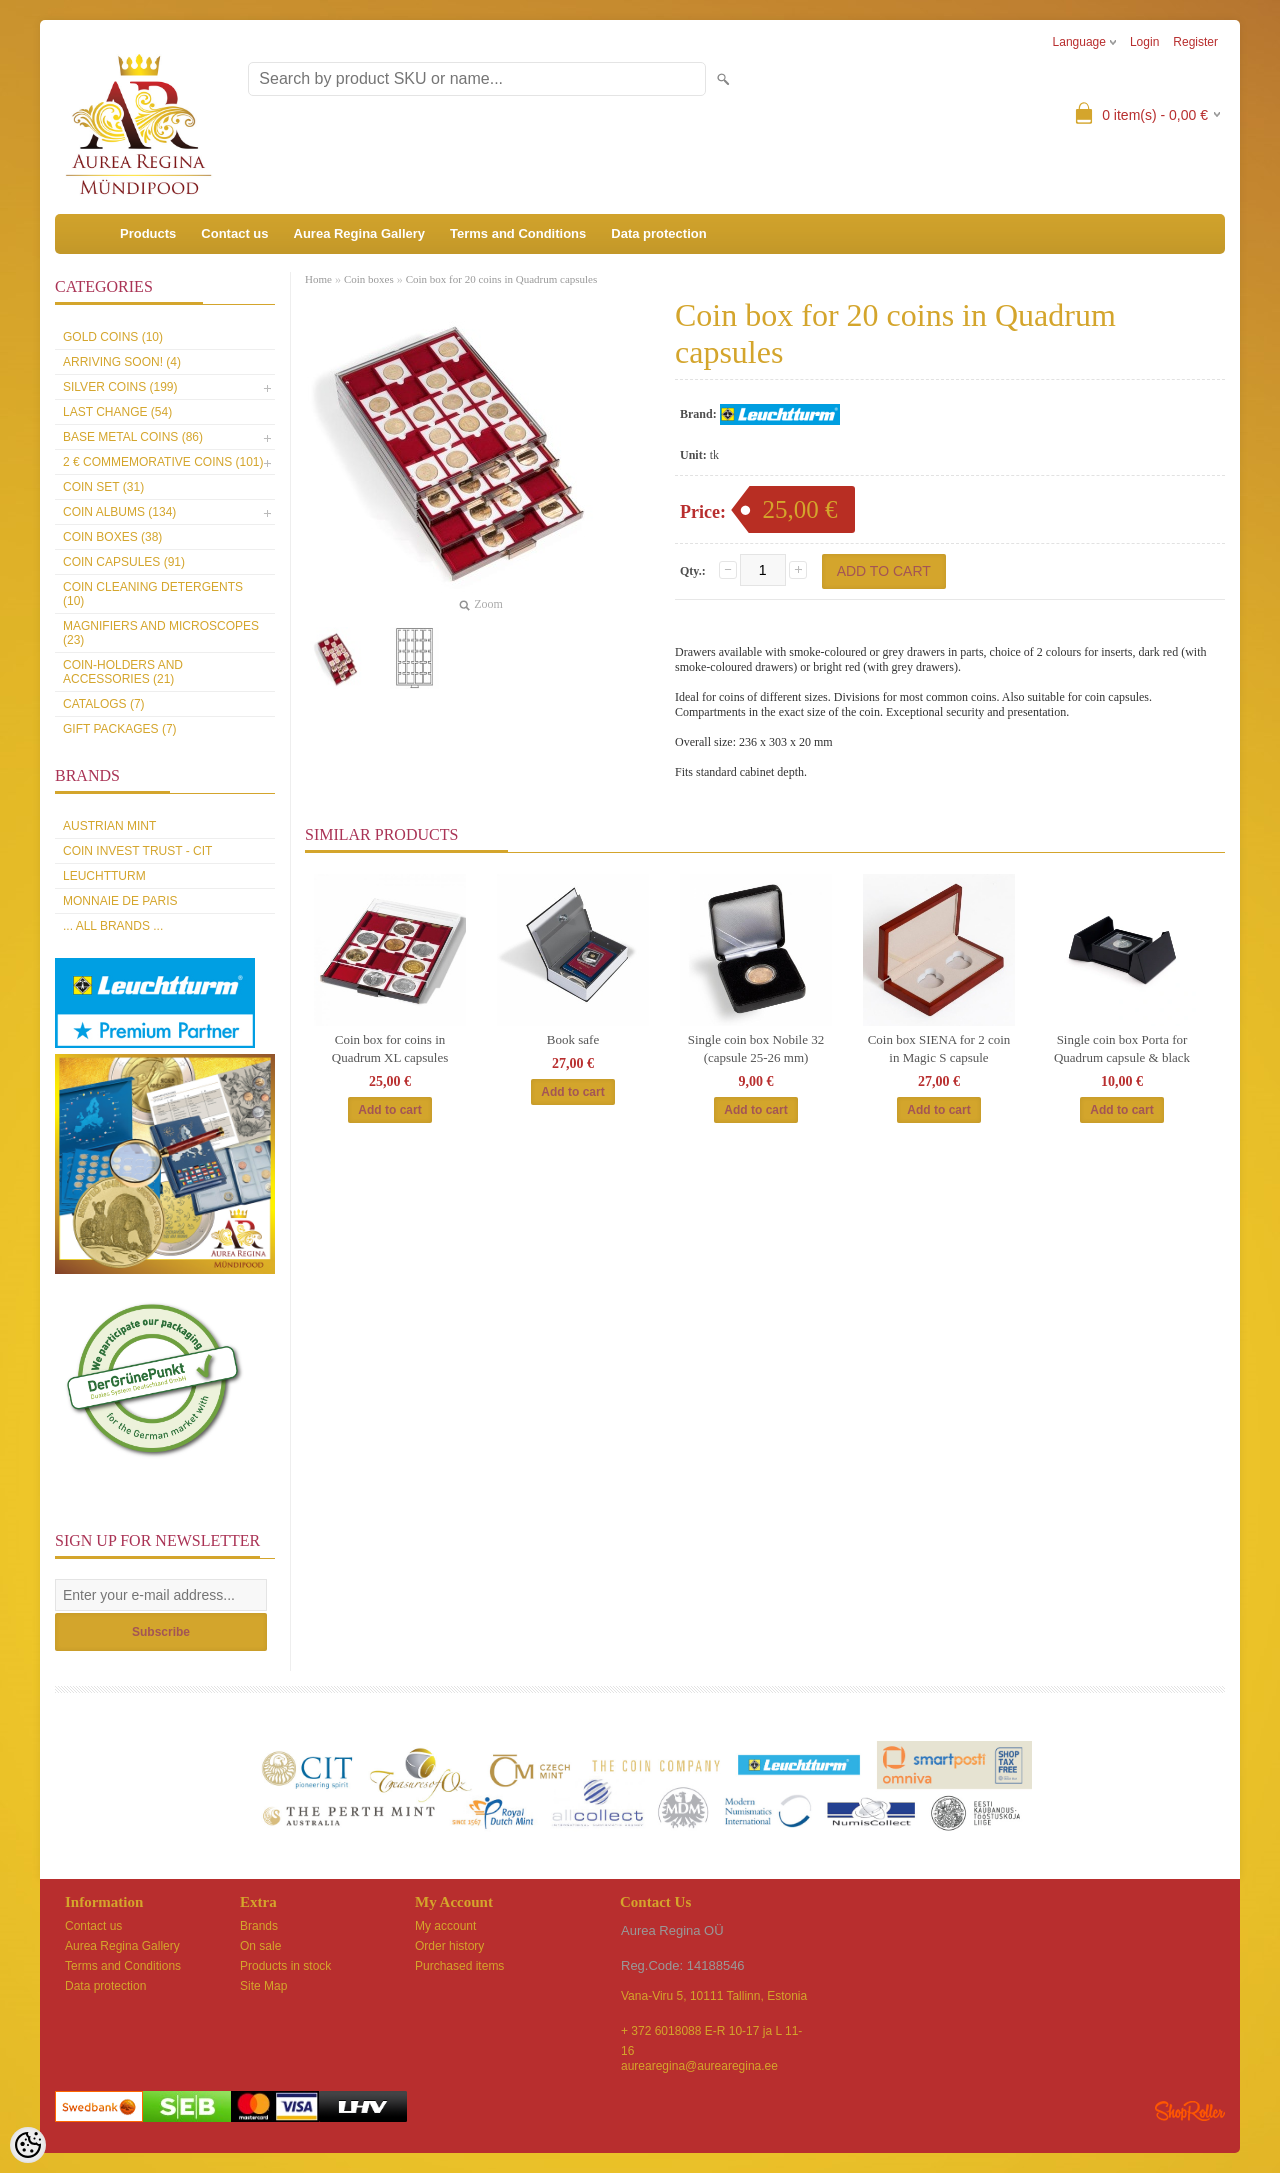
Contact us (234, 233)
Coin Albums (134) (119, 512)
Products (148, 233)
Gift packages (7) (120, 729)
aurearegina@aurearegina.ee (699, 2066)
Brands (259, 1926)
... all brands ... (113, 926)
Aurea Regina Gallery (360, 233)
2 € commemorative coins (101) (163, 462)
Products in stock (285, 1966)
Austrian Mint (109, 826)
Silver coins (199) (120, 387)
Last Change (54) (117, 412)
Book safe (573, 1039)
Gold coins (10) (113, 337)
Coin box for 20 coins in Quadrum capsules (502, 279)
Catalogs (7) (104, 704)
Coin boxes (369, 279)
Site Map (263, 1986)
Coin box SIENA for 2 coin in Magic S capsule (939, 1048)
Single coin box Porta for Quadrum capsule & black (1122, 1048)
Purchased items (459, 1966)
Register (1195, 42)
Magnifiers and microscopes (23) (161, 633)
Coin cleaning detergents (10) (153, 594)
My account (445, 1926)
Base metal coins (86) (133, 437)
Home (318, 279)
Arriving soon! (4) (122, 362)
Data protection (658, 233)
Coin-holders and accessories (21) (123, 672)
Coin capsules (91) (124, 562)
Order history (449, 1946)
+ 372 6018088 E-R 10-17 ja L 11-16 (711, 2032)
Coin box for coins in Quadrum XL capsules (390, 1048)
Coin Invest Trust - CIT (137, 851)
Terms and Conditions (518, 233)
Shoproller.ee (1190, 2111)
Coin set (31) (103, 487)
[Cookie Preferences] (28, 2145)
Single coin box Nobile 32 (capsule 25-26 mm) (756, 1048)
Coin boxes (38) (112, 537)
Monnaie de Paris (120, 901)
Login (1144, 42)
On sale (260, 1946)
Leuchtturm (104, 876)
